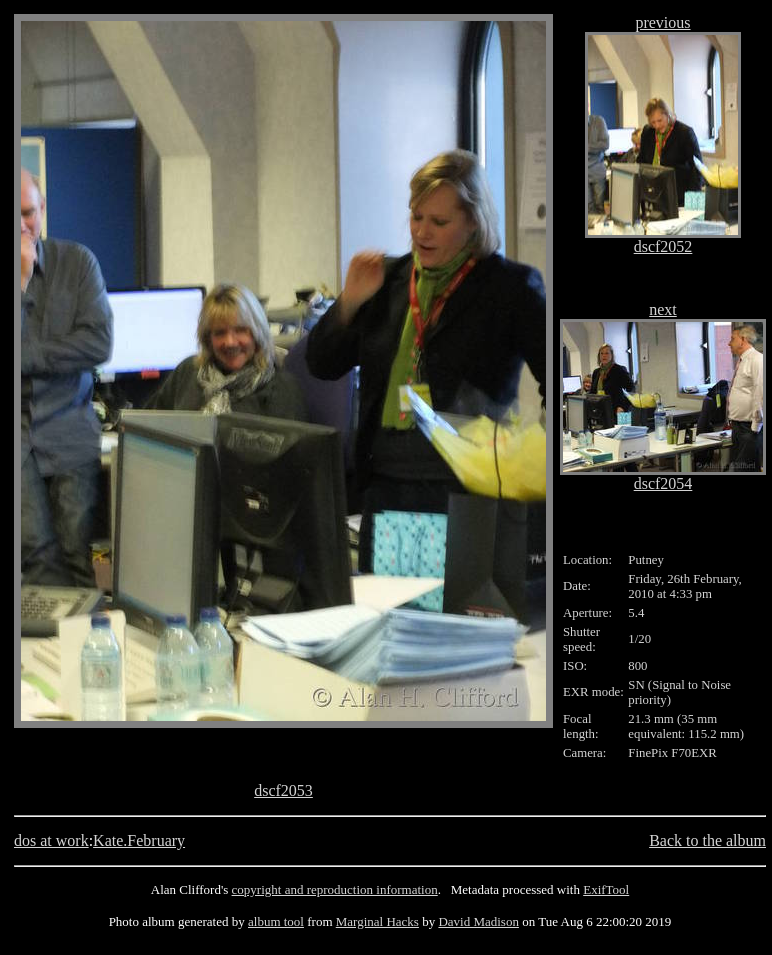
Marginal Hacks (377, 921)
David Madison (478, 921)
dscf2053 (283, 790)
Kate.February (139, 840)
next (663, 309)
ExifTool (606, 889)
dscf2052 (663, 246)
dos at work (51, 840)
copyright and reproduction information (335, 889)
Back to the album (707, 840)
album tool (276, 921)
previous (662, 22)
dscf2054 (663, 483)
